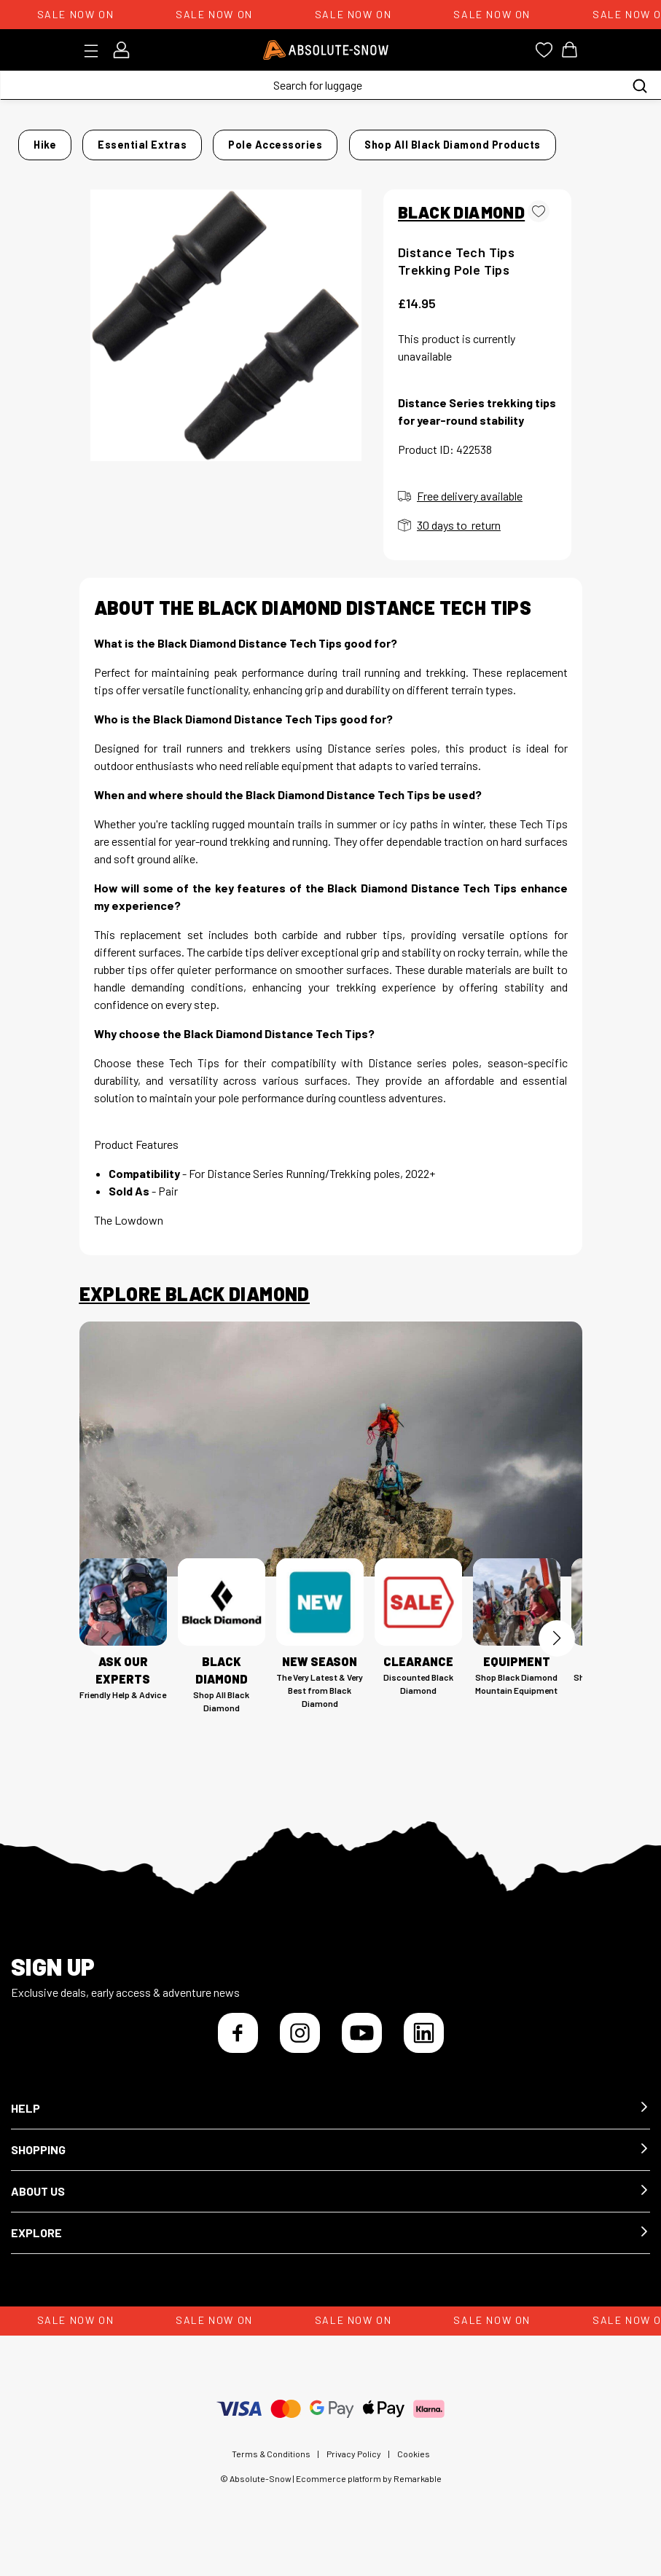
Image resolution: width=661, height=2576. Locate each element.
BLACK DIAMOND (461, 224)
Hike (139, 140)
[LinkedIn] (424, 2045)
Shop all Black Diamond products (464, 162)
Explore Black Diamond (194, 1306)
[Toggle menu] (96, 51)
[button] (330, 2121)
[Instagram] (300, 2045)
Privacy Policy (353, 2466)
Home (94, 140)
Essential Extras (212, 140)
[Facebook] (238, 2045)
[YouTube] (362, 2045)
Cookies (413, 2466)
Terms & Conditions (271, 2466)
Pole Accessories (322, 140)
